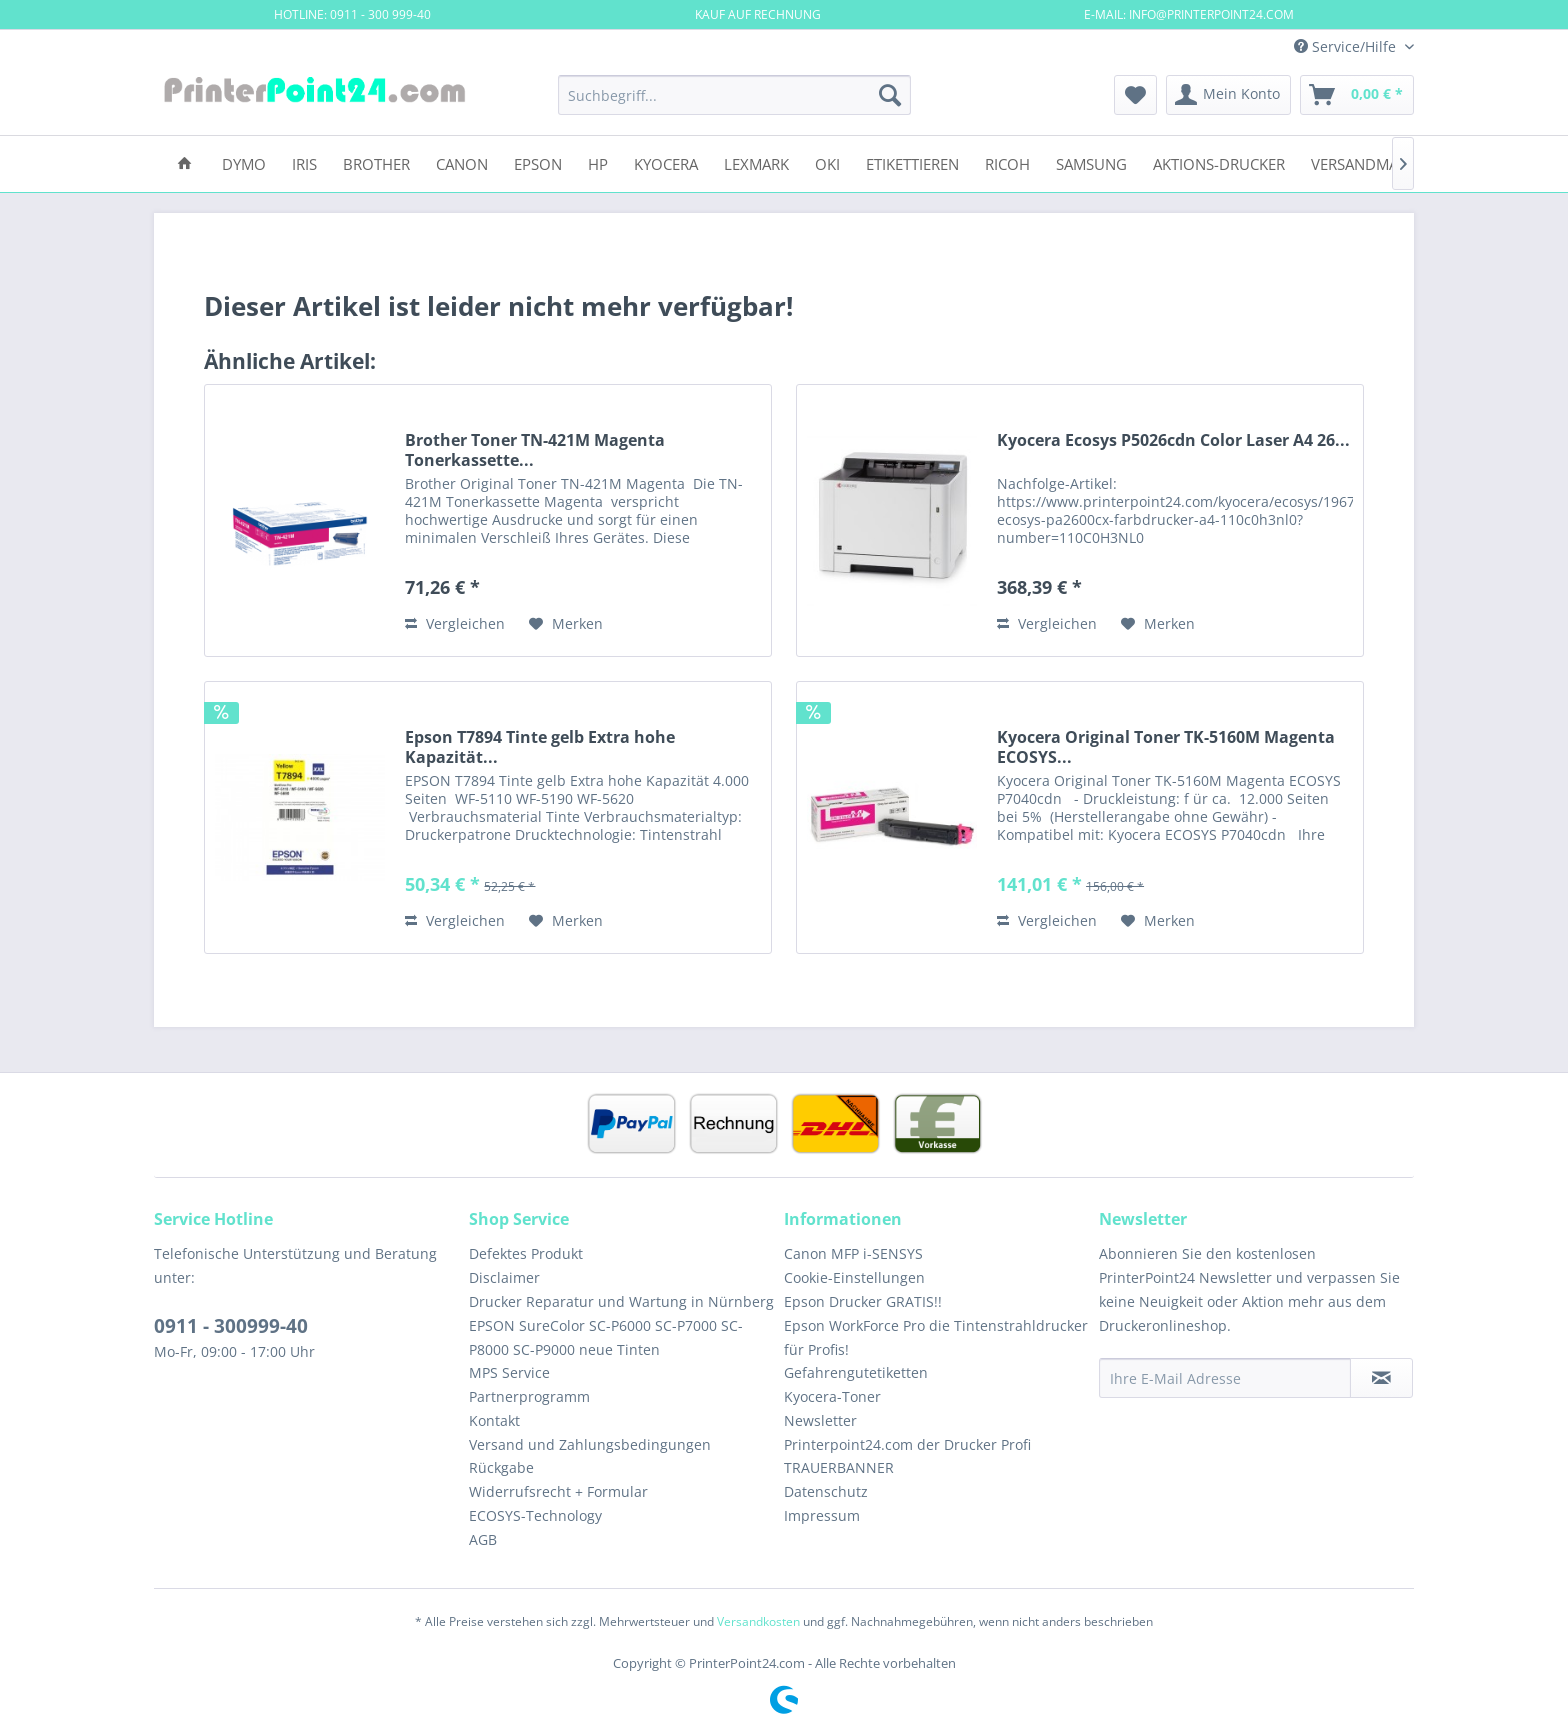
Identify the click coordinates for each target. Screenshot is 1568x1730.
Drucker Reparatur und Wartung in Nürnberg (621, 1301)
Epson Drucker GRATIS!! (863, 1301)
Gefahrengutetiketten (856, 1372)
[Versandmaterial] (1377, 162)
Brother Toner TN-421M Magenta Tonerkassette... (535, 450)
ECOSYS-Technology (535, 1515)
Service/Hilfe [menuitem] (1347, 46)
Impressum (822, 1515)
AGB (483, 1539)
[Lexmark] (756, 162)
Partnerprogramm (529, 1396)
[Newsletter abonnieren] (1381, 1378)
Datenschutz (826, 1491)
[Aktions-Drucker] (1219, 162)
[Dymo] (244, 162)
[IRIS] (304, 162)
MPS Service (509, 1372)
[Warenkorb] (1357, 95)
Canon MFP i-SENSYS (853, 1253)
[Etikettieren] (912, 162)
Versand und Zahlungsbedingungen (590, 1444)
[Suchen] (890, 95)
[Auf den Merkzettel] (566, 624)
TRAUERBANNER (839, 1467)
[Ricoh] (1007, 162)
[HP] (598, 162)
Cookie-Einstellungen (854, 1277)
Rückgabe (501, 1467)
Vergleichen (455, 623)
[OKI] (827, 162)
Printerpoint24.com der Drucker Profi (907, 1444)
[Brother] (376, 162)
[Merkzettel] (1135, 95)
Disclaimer (504, 1277)
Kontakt (494, 1420)
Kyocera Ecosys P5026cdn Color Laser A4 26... (1173, 440)
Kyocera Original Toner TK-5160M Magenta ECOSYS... (1166, 747)
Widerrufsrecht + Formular (558, 1491)
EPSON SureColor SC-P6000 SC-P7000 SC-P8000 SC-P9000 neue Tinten (606, 1337)
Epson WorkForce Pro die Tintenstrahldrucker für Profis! (936, 1337)
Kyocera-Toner (832, 1396)
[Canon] (462, 162)
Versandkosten (758, 1621)
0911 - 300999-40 (231, 1326)
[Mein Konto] (1228, 95)
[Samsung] (1091, 162)
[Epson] (538, 162)
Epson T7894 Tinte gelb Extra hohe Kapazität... (540, 747)
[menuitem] (734, 95)
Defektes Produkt (526, 1253)
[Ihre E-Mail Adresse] (1225, 1378)
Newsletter (820, 1420)
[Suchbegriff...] (734, 95)
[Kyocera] (666, 162)
